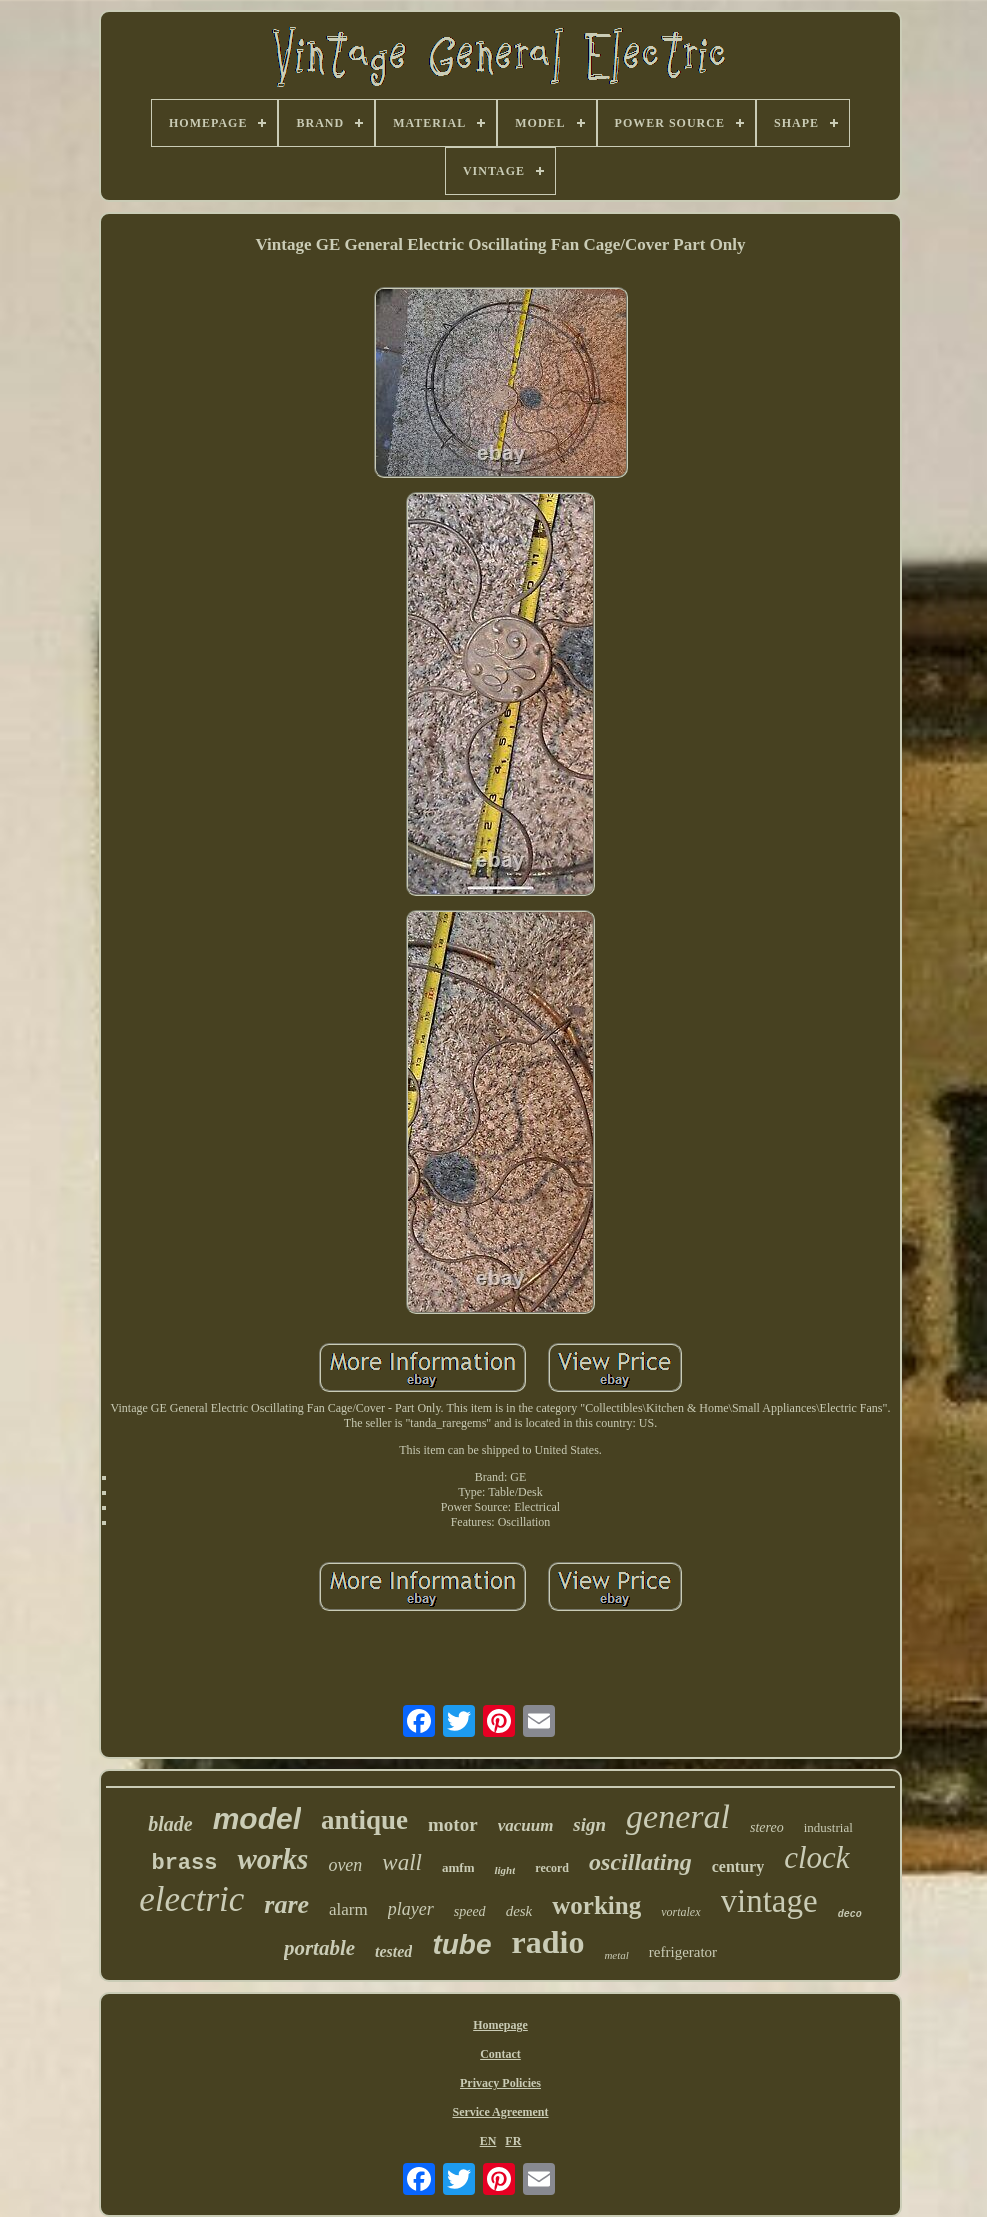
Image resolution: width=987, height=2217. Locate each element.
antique (364, 1820)
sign (589, 1824)
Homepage (500, 2025)
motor (453, 1824)
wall (402, 1862)
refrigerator (683, 1952)
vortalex (680, 1912)
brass (184, 1863)
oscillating (640, 1862)
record (552, 1868)
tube (461, 1944)
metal (616, 1955)
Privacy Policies (500, 2083)
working (596, 1905)
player (411, 1909)
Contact (500, 2054)
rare (286, 1904)
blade (170, 1824)
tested (393, 1951)
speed (470, 1911)
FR (513, 2141)
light (504, 1870)
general (678, 1816)
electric (191, 1899)
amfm (458, 1867)
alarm (348, 1909)
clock (816, 1857)
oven (345, 1865)
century (738, 1866)
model (257, 1818)
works (272, 1859)
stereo (767, 1827)
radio (547, 1942)
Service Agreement (500, 2112)
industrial (828, 1827)
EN (488, 2141)
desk (519, 1911)
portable (319, 1948)
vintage (769, 1901)
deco (850, 1914)
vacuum (526, 1825)
